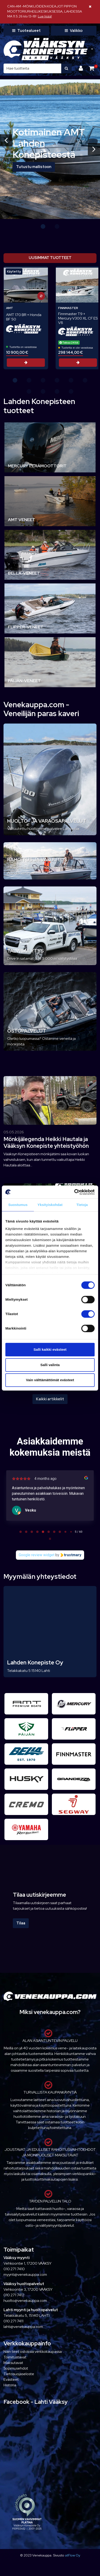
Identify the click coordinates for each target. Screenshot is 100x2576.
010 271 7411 (13, 2309)
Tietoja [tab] (82, 1205)
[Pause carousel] (50, 1527)
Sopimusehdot (16, 2357)
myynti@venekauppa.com (25, 2263)
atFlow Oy (72, 2544)
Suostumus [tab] (18, 1205)
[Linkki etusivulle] (46, 49)
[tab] (20, 1520)
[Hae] (32, 68)
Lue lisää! (45, 16)
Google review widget (36, 1544)
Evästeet (11, 2368)
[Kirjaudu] (81, 68)
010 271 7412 (14, 2283)
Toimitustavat (15, 2346)
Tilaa (20, 1911)
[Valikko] (73, 31)
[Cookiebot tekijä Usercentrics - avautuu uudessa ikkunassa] (74, 1192)
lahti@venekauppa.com (23, 2315)
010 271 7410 (14, 2257)
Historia (10, 2373)
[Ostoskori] (91, 68)
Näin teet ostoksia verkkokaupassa (33, 2340)
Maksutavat (13, 2351)
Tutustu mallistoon (33, 166)
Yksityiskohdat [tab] (49, 1205)
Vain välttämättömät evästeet (50, 1380)
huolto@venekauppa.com (25, 2289)
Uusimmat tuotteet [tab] (50, 257)
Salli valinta (50, 1365)
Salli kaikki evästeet (50, 1349)
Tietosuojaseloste (19, 2362)
